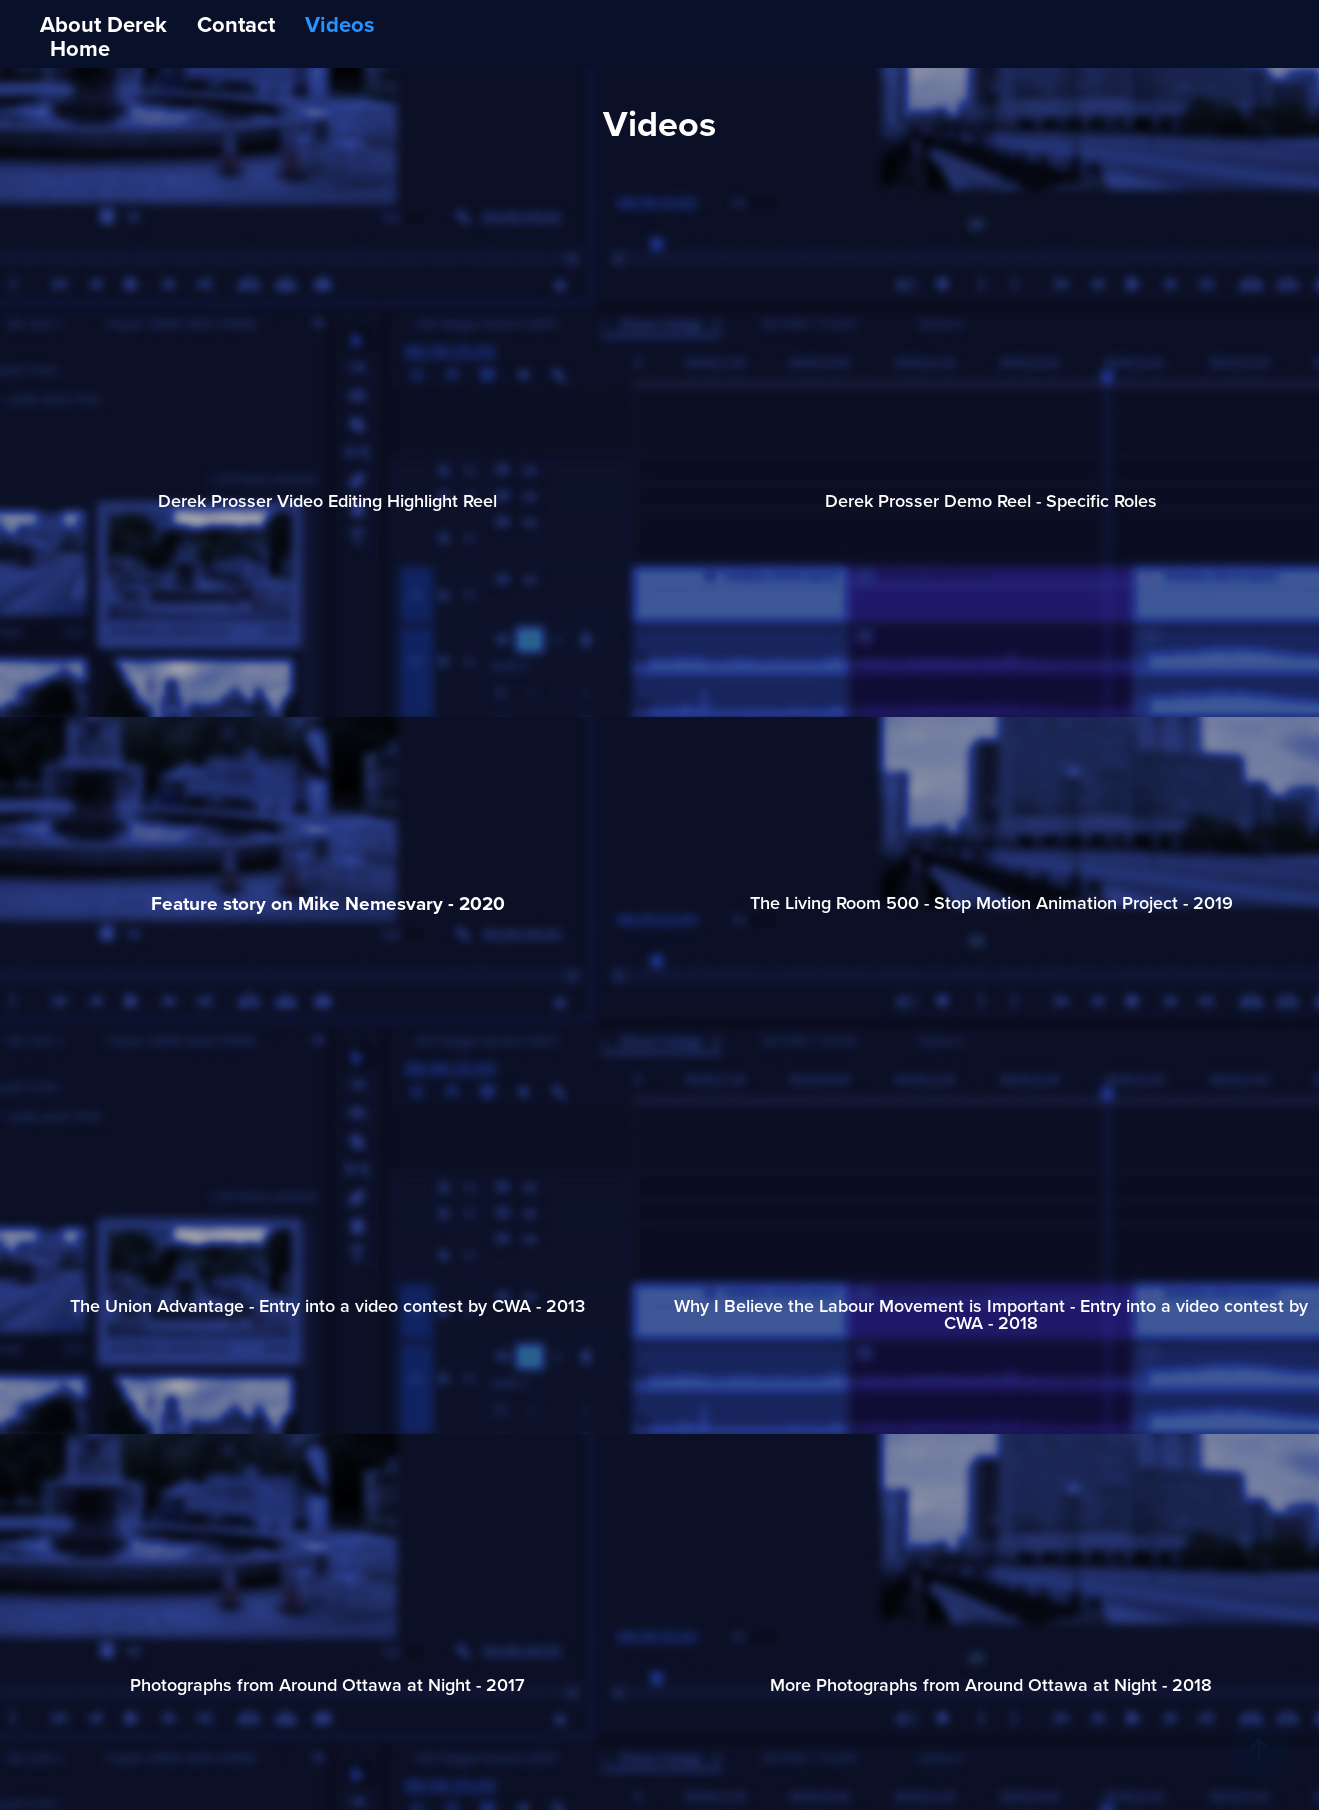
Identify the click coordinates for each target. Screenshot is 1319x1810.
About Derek (103, 24)
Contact (236, 24)
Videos (340, 24)
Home (80, 48)
